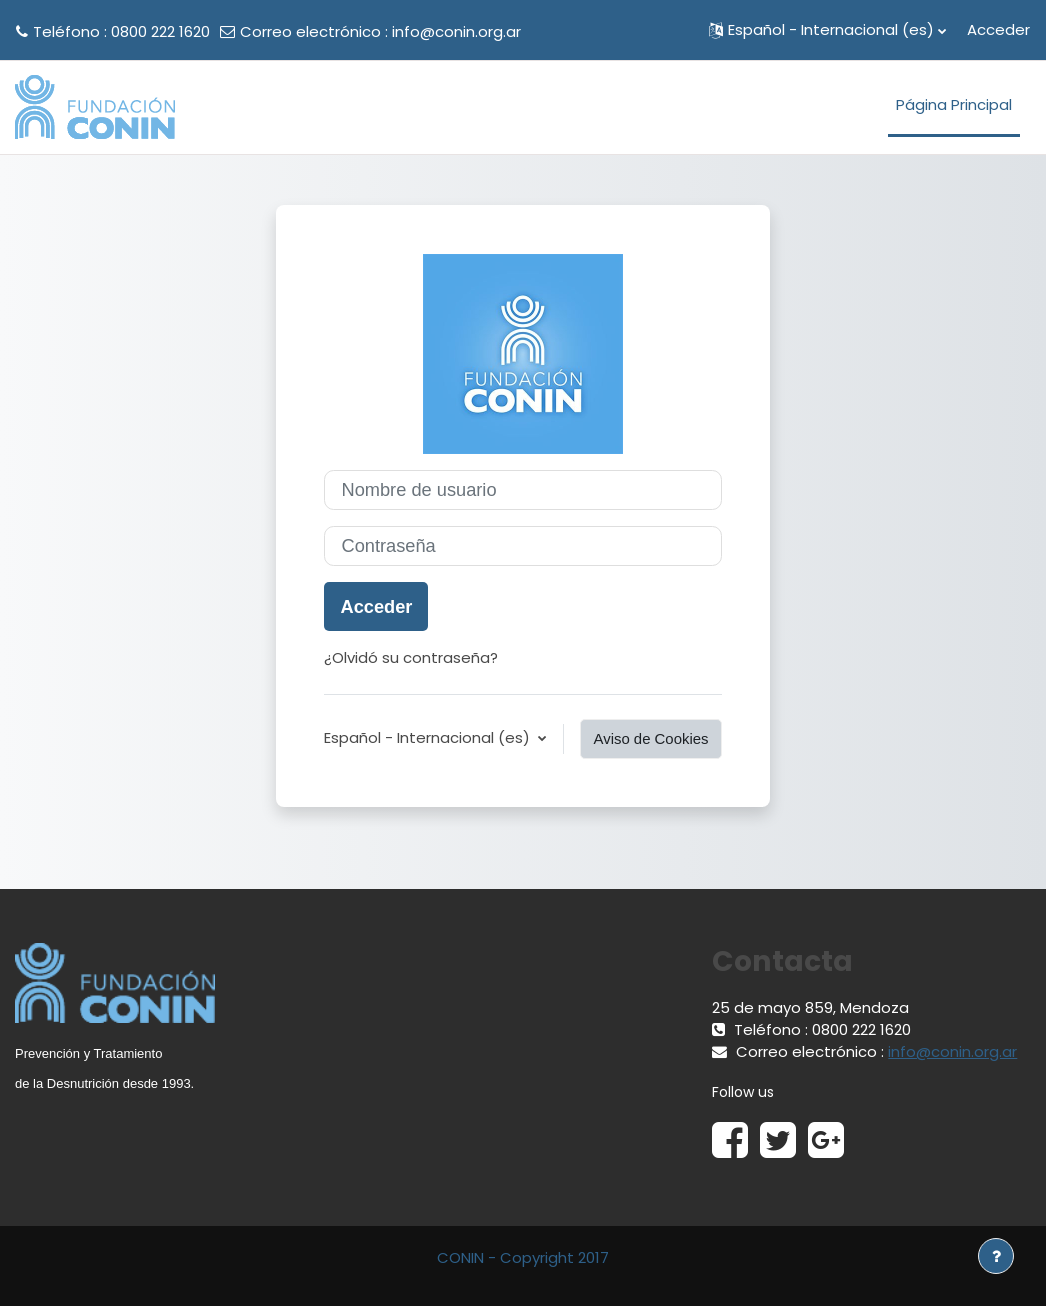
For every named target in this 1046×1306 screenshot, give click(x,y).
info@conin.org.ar (456, 31)
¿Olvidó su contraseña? (411, 657)
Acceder (998, 29)
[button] (827, 30)
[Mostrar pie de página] (996, 1256)
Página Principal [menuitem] (954, 104)
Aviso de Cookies (650, 738)
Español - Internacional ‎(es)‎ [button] (429, 737)
